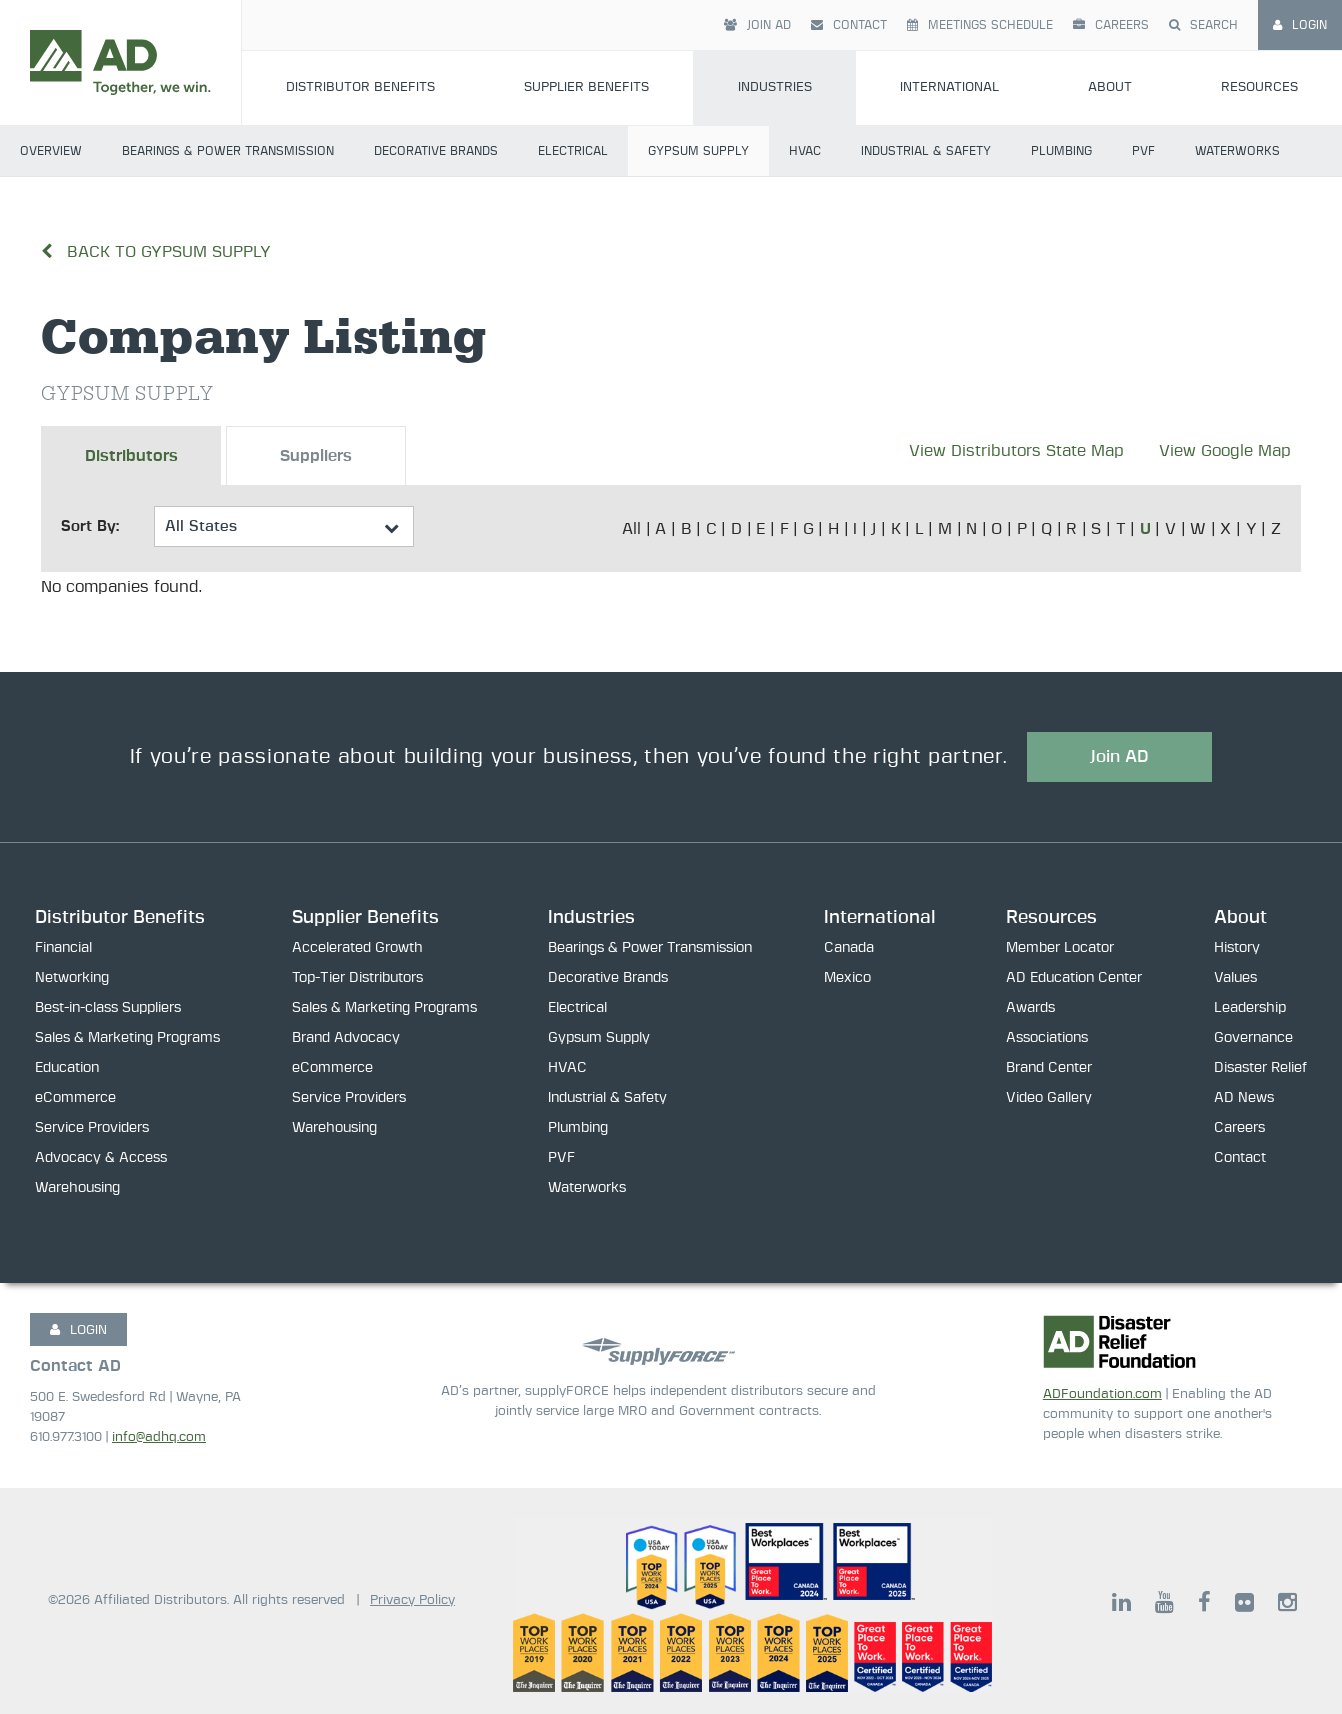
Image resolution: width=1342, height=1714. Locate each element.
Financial (63, 948)
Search (1203, 25)
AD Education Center (1074, 978)
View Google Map (1225, 451)
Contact (849, 25)
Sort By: (90, 526)
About (1110, 87)
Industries (775, 87)
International (949, 87)
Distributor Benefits (360, 87)
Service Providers (92, 1128)
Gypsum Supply (698, 151)
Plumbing (1061, 151)
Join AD (757, 25)
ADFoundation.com (1102, 1394)
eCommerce (75, 1098)
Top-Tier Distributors (357, 978)
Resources (1051, 918)
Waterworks (1237, 151)
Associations (1047, 1038)
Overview (51, 151)
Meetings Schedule (980, 25)
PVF (1143, 151)
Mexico (847, 978)
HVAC (805, 151)
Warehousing (77, 1188)
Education (67, 1068)
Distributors (131, 456)
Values (1235, 978)
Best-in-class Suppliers (108, 1008)
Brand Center (1049, 1068)
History (1237, 948)
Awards (1030, 1008)
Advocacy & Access (101, 1158)
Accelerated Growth (357, 948)
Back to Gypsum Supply (156, 252)
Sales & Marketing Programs (127, 1038)
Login (1300, 25)
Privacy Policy (412, 1600)
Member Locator (1060, 948)
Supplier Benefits (586, 87)
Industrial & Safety (926, 151)
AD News (1244, 1098)
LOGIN (78, 1330)
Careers (1111, 25)
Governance (1253, 1038)
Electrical (573, 151)
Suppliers (316, 456)
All (631, 529)
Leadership (1250, 1008)
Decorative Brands (436, 151)
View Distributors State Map (1016, 451)
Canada (849, 948)
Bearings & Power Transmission (228, 151)
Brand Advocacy (346, 1038)
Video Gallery (1049, 1098)
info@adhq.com (159, 1437)
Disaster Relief (1260, 1068)
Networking (72, 978)
